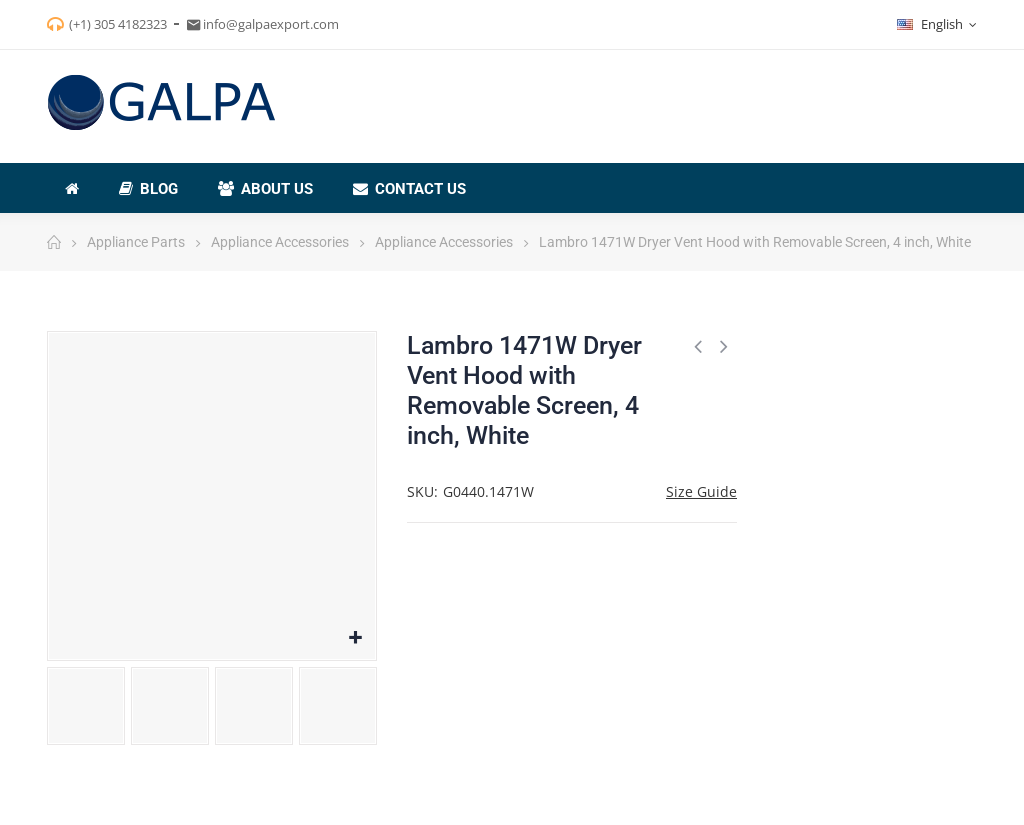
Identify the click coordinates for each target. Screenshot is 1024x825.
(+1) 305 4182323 (118, 24)
